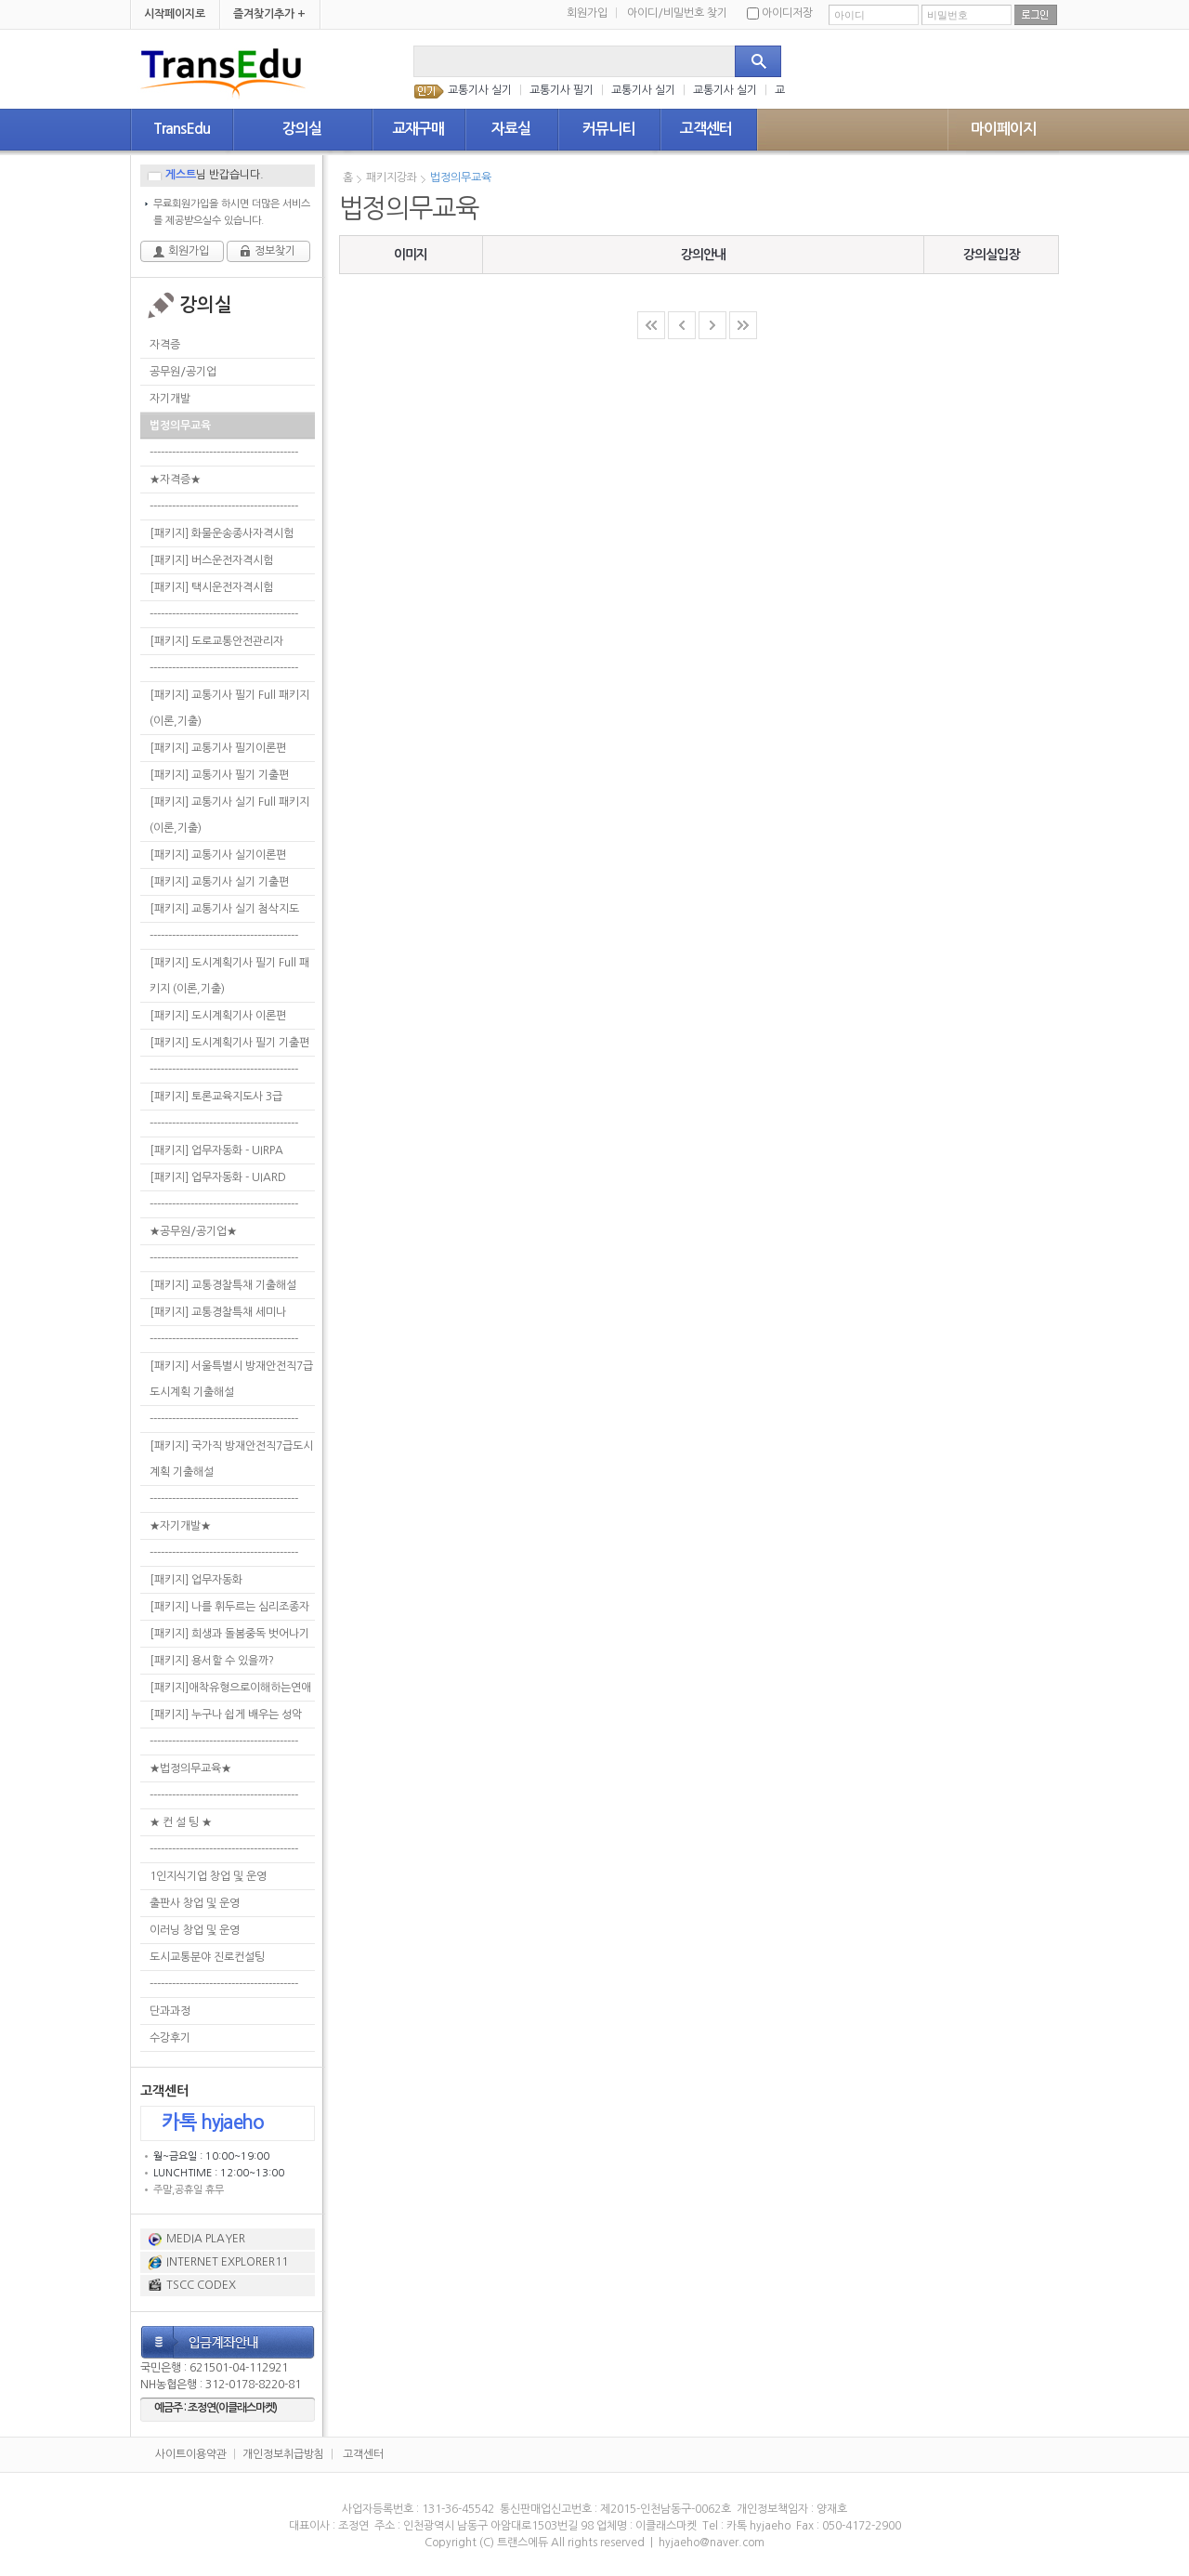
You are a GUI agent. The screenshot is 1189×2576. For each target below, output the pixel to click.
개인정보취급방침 (283, 2454)
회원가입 (592, 13)
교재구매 (418, 129)
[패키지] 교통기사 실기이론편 (218, 855)
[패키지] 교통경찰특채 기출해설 (223, 1285)
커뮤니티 (608, 129)
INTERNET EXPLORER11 (227, 2261)
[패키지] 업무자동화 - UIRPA (216, 1150)
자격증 (165, 344)
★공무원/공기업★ (193, 1231)
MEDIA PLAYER (205, 2238)
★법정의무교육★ (190, 1768)
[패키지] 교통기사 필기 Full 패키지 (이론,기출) (229, 708)
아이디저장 (780, 13)
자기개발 (170, 398)
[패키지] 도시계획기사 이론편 (218, 1015)
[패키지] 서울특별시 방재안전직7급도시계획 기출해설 (231, 1379)
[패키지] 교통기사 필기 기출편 (219, 775)
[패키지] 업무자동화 (196, 1579)
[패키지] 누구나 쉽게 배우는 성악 (226, 1714)
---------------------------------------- (224, 452)
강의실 (301, 129)
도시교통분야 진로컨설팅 (207, 1957)
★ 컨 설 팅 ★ (181, 1822)
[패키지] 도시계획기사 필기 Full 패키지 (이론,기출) (229, 975)
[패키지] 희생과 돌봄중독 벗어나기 (229, 1633)
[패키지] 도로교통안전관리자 (216, 641)
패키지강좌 (391, 177)
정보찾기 (275, 250)
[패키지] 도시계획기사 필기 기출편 (229, 1042)
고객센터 (706, 129)
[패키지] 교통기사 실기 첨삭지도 (224, 908)
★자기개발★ (180, 1525)
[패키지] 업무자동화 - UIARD (218, 1177)
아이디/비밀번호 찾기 (677, 13)
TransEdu (181, 129)
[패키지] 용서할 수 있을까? (212, 1660)
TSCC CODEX (201, 2285)
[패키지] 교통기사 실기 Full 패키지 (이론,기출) (229, 815)
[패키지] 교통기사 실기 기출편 (219, 881)
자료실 (510, 129)
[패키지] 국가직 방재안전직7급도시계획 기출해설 (231, 1459)
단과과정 (170, 2011)
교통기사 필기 (561, 90)
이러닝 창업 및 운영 (195, 1930)
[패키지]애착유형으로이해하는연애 (230, 1687)
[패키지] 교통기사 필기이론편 (218, 748)
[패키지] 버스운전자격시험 (211, 560)
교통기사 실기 (480, 90)
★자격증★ (175, 479)
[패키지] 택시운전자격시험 (211, 587)
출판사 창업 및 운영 (195, 1903)
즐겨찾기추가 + (269, 14)
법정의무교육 (180, 425)
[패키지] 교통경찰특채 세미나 (218, 1312)
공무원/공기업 (183, 371)
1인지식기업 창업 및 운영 (208, 1876)
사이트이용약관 (191, 2454)
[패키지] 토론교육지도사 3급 (216, 1096)
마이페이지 (1003, 129)
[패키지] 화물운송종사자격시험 (222, 533)
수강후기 (170, 2038)
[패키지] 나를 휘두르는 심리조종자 (229, 1606)
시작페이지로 (174, 14)
